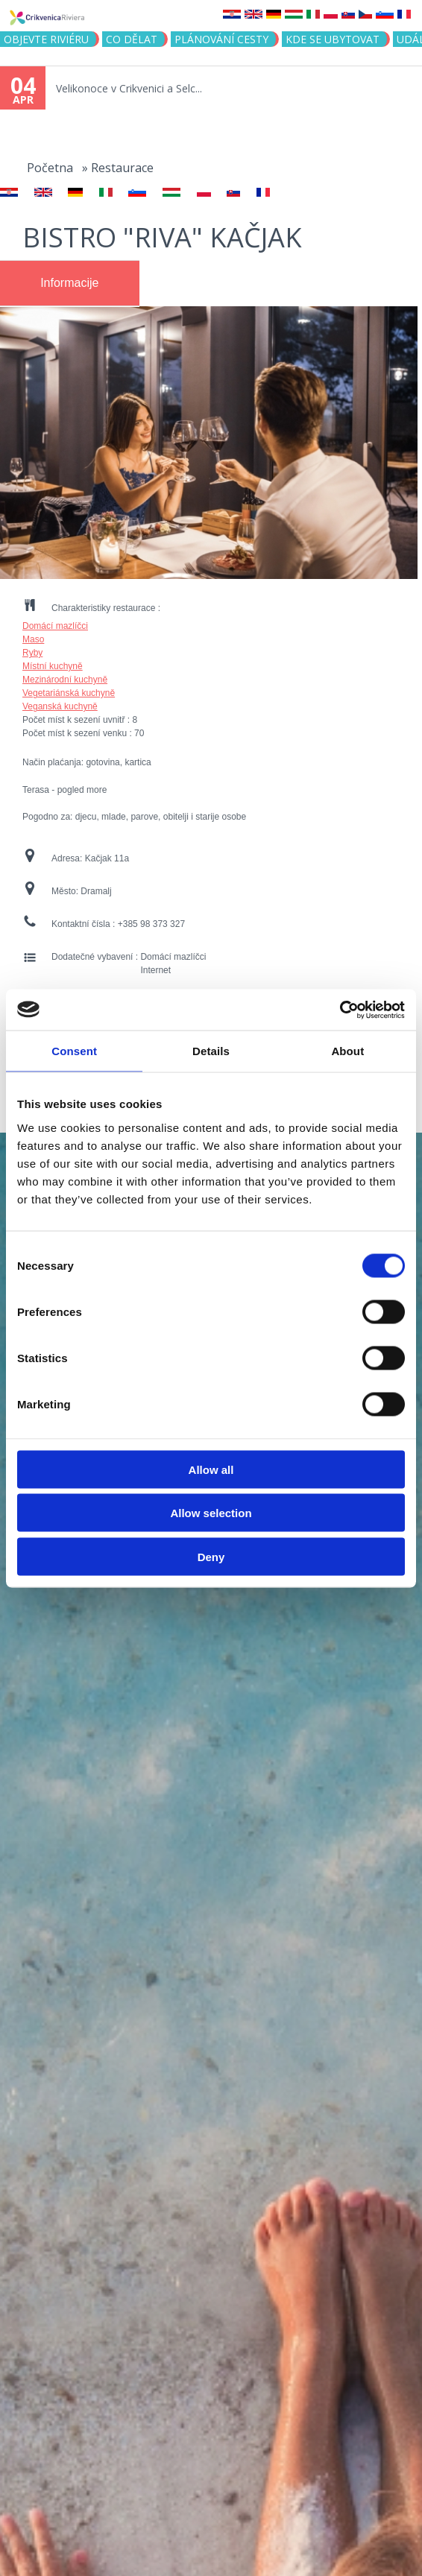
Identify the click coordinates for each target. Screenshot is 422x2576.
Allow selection (210, 1513)
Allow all (211, 1469)
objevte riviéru (46, 39)
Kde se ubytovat (333, 39)
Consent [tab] (74, 1051)
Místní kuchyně (52, 666)
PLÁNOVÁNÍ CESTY (221, 39)
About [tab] (347, 1051)
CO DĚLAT (131, 39)
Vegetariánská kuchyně (68, 693)
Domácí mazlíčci (55, 626)
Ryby (32, 653)
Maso (33, 639)
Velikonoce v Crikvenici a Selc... (129, 88)
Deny (211, 1556)
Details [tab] (211, 1051)
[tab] (69, 283)
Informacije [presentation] (69, 282)
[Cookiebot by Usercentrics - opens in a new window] (339, 1009)
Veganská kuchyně (60, 706)
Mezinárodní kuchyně (64, 679)
